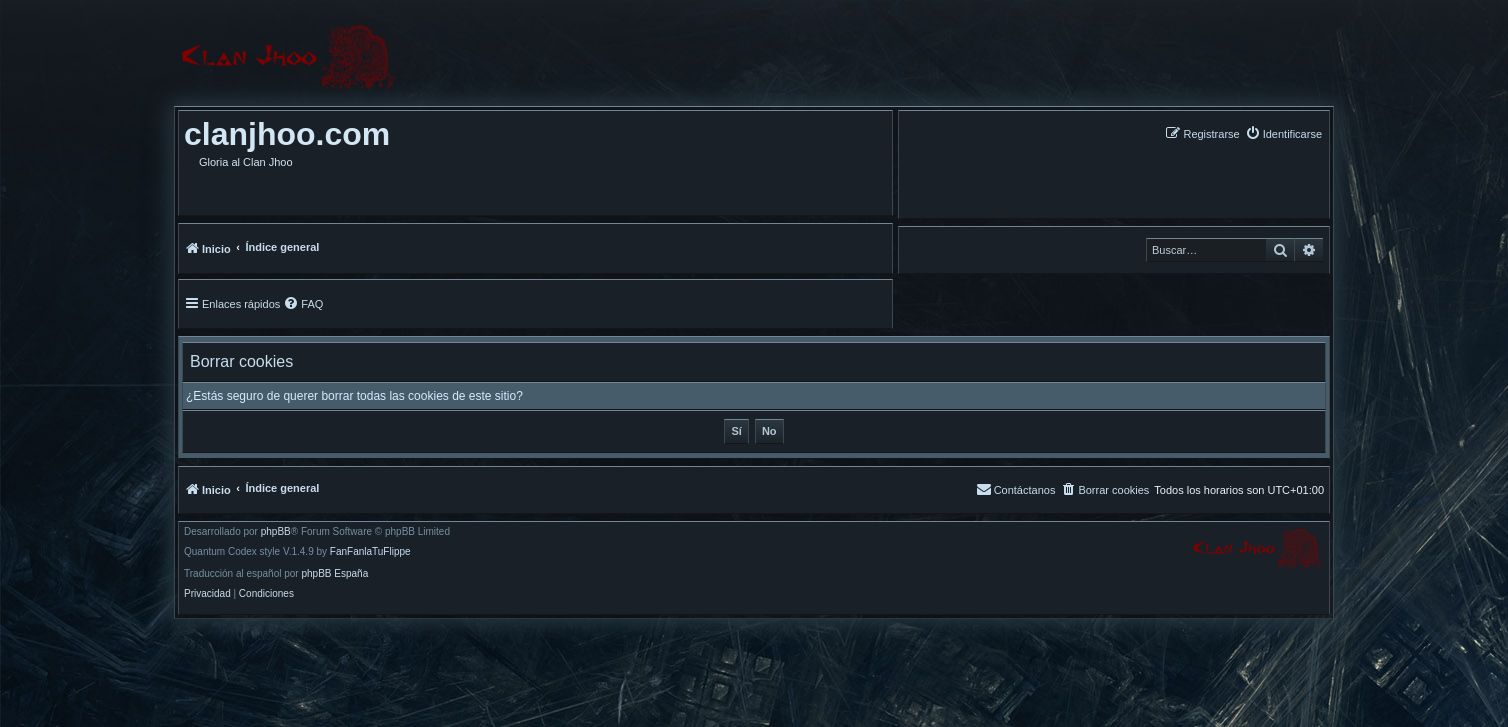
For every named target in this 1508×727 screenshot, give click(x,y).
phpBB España (334, 574)
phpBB (276, 532)
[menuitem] (1283, 133)
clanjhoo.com (287, 134)
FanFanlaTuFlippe (370, 552)
